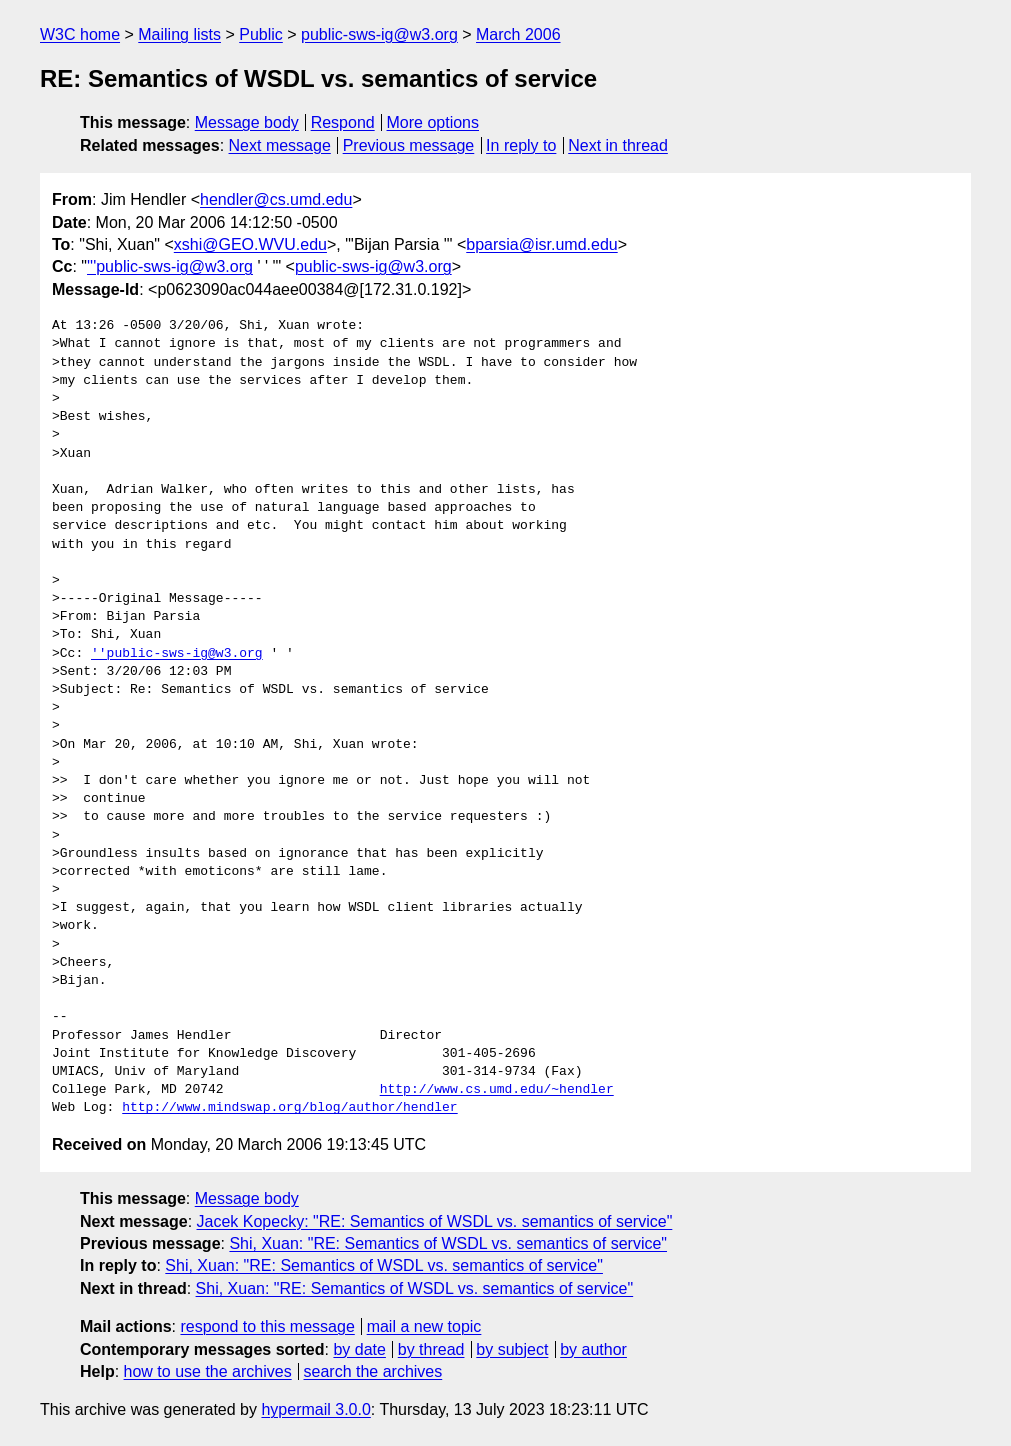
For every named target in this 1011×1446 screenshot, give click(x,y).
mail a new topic (424, 1326)
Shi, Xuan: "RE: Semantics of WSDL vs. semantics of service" (448, 1243)
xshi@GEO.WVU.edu (250, 244)
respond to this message (267, 1326)
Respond (343, 122)
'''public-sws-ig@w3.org (170, 266)
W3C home (80, 34)
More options (433, 122)
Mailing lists (179, 34)
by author (593, 1349)
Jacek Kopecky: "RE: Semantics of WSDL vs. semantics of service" (435, 1221)
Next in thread (618, 145)
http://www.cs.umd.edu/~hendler (497, 1090)
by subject (512, 1349)
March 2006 (518, 34)
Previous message (409, 145)
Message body (247, 122)
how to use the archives (208, 1371)
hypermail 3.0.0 (315, 1409)
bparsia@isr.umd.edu (541, 244)
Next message (280, 145)
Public (261, 34)
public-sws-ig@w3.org (379, 34)
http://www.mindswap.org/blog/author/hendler (289, 1108)
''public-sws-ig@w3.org (177, 654)
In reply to (521, 145)
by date (359, 1349)
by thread (431, 1349)
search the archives (373, 1371)
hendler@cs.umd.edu (276, 199)
